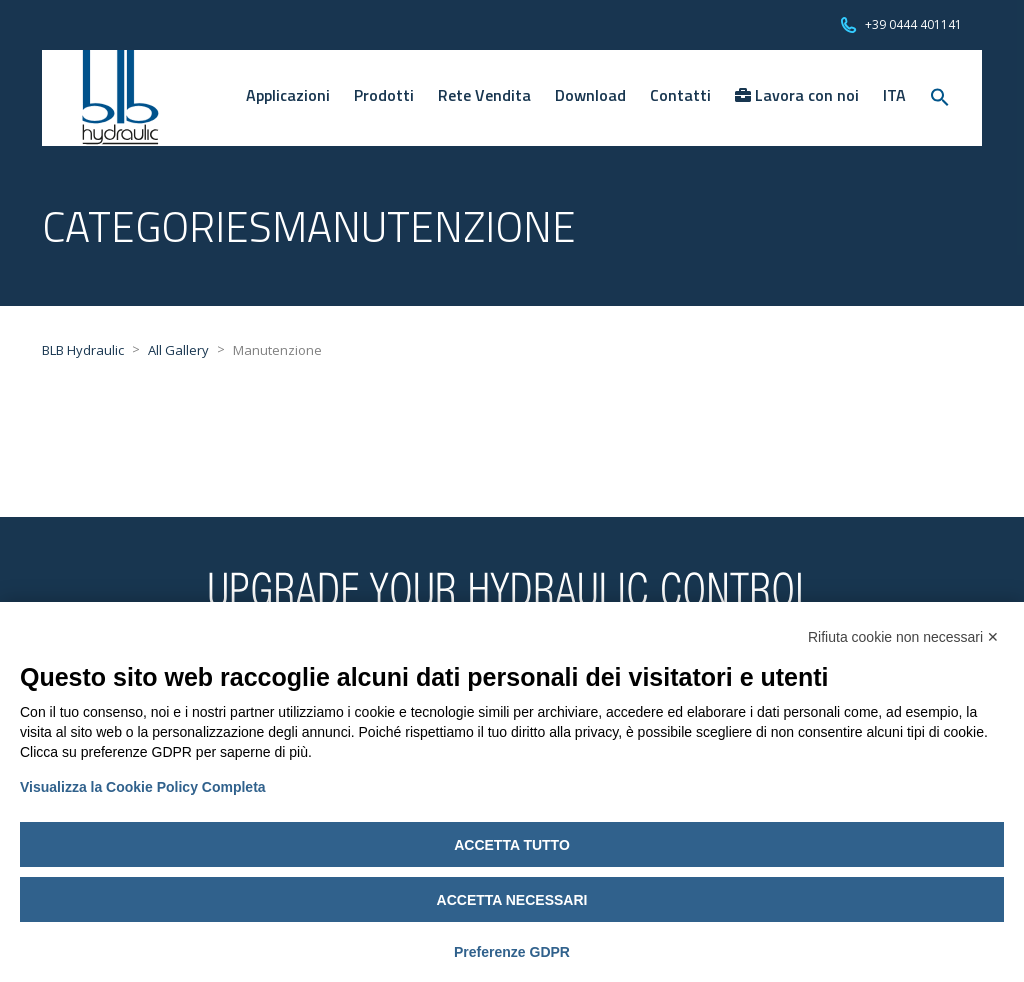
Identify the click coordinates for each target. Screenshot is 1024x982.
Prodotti (384, 95)
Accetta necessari (512, 900)
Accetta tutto (512, 845)
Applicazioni (288, 95)
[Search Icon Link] (940, 98)
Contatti (680, 95)
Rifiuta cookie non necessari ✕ (903, 637)
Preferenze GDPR (512, 952)
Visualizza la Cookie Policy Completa (143, 787)
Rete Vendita (484, 95)
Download (590, 95)
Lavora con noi (797, 95)
